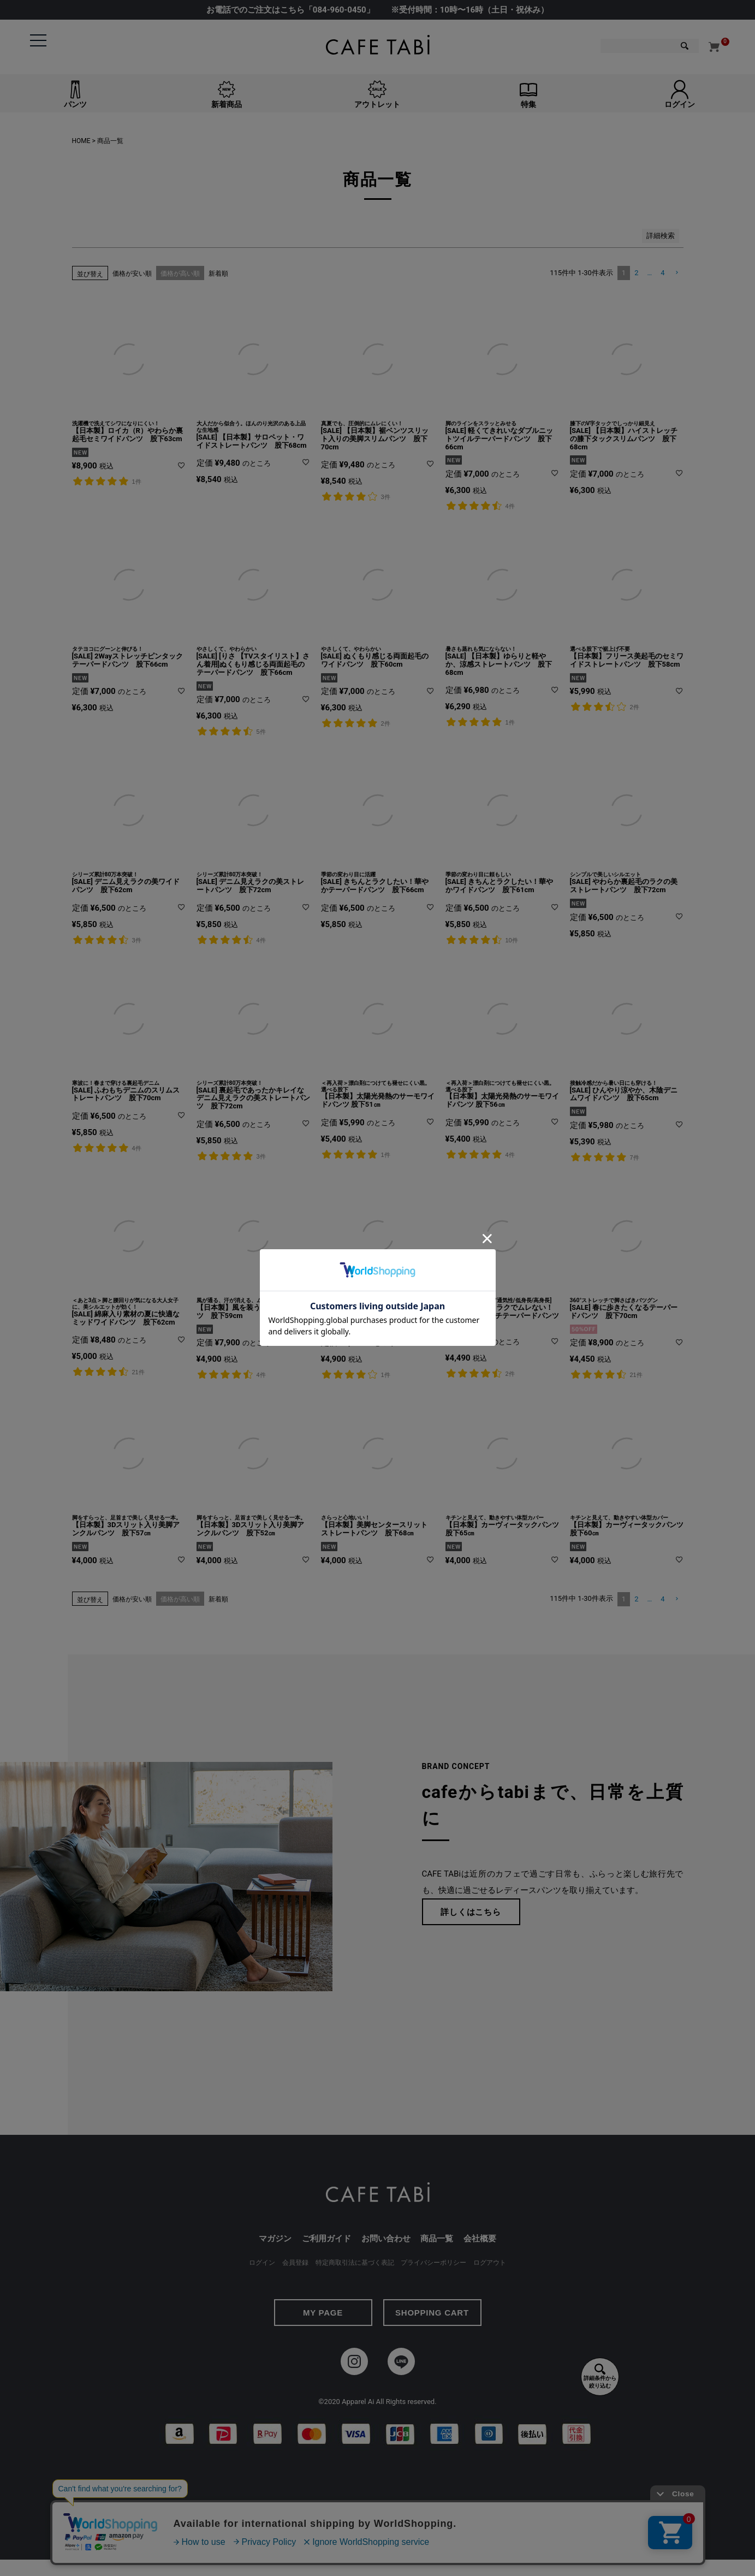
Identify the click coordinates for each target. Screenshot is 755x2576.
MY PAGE (323, 2312)
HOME (81, 141)
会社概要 (479, 2238)
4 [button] (662, 273)
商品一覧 (436, 2238)
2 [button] (636, 273)
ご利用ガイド (326, 2238)
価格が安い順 (132, 273)
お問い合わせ (386, 2238)
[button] (676, 273)
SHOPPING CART (432, 2312)
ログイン (262, 2262)
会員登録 (295, 2262)
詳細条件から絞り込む (600, 2376)
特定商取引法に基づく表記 (355, 2262)
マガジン (275, 2238)
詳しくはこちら (471, 1911)
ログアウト (489, 2262)
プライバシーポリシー (433, 2262)
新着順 (218, 273)
